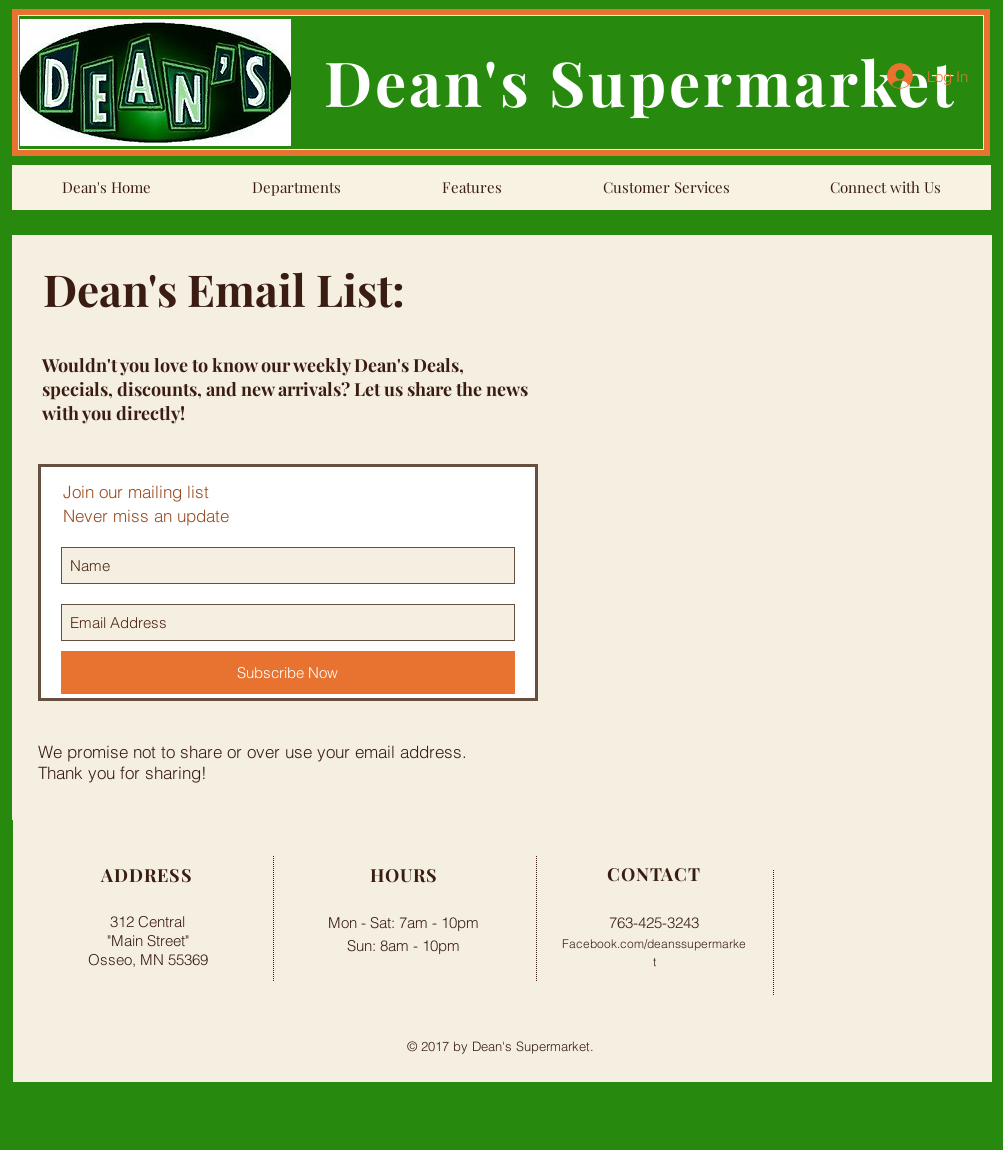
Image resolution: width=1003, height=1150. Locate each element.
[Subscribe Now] (288, 672)
